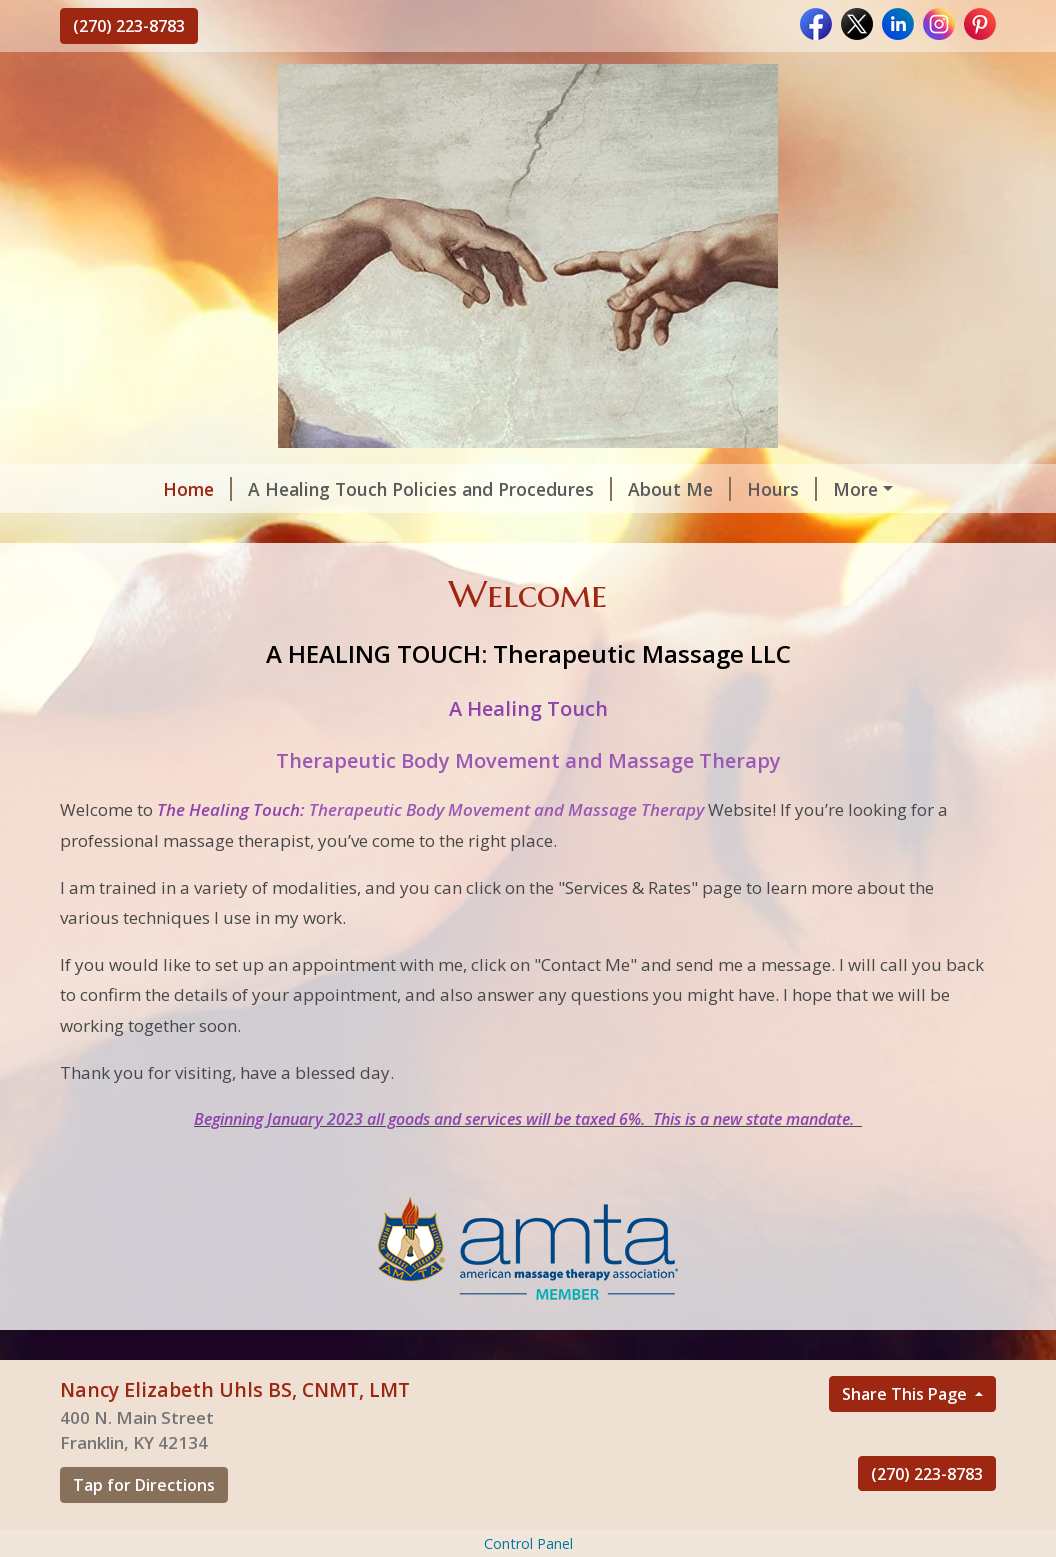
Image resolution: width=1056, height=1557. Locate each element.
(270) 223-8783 (129, 26)
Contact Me (134, 531)
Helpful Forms (816, 489)
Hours (695, 489)
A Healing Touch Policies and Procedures (343, 489)
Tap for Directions (144, 1527)
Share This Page (906, 1436)
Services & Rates (422, 531)
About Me (592, 489)
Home (110, 489)
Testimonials (272, 531)
